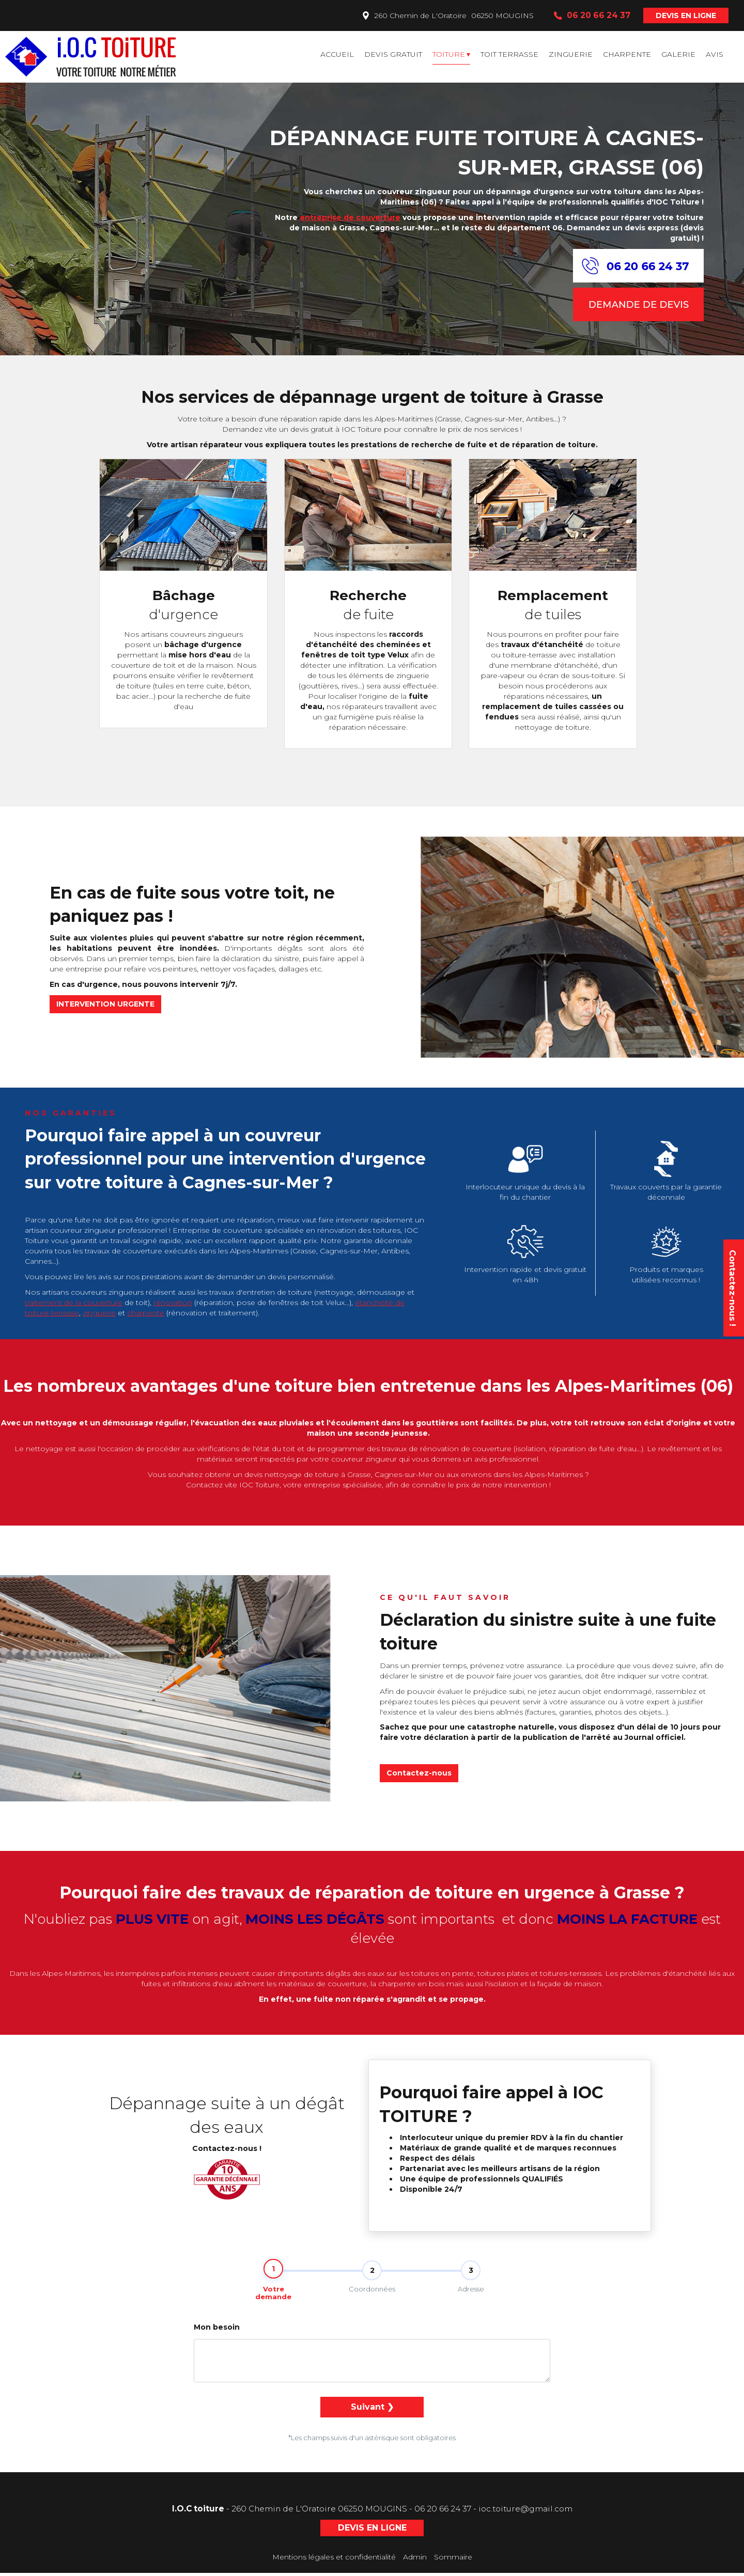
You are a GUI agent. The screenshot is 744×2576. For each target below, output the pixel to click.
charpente (145, 1312)
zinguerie (99, 1312)
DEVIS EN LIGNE (686, 15)
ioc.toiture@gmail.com (525, 2512)
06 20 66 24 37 (442, 2512)
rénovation (172, 1302)
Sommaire (453, 2560)
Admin (415, 2560)
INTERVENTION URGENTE (105, 1004)
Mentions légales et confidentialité (334, 2560)
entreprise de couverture (350, 217)
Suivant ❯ (372, 2410)
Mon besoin (217, 2330)
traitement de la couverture (73, 1302)
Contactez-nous (419, 1773)
